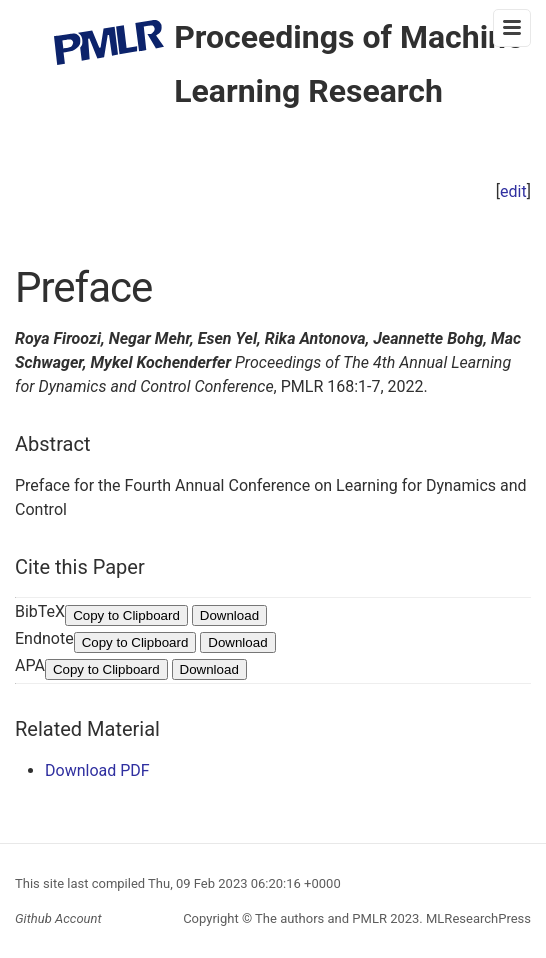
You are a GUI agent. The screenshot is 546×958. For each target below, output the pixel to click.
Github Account (58, 918)
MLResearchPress (477, 918)
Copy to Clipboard (126, 615)
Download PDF (97, 770)
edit (513, 191)
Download (229, 615)
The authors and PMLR (321, 918)
